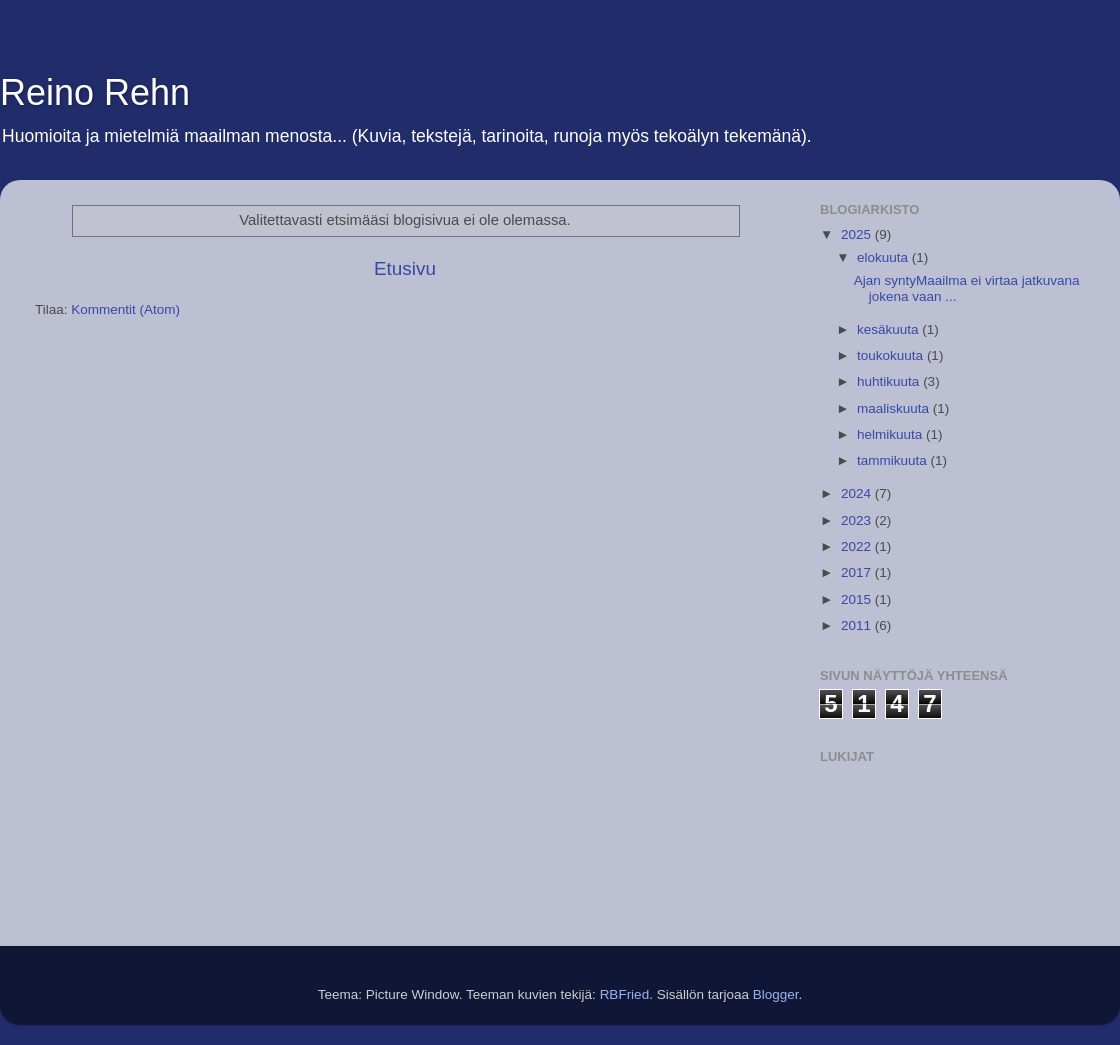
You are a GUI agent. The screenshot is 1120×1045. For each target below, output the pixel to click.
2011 (858, 625)
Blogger (776, 994)
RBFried (625, 994)
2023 (858, 520)
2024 (858, 493)
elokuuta (884, 257)
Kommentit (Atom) (125, 309)
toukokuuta (892, 355)
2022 (858, 546)
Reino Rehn (95, 92)
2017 (858, 572)
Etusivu (405, 268)
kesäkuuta (889, 329)
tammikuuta (894, 460)
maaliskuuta (895, 408)
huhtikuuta (890, 381)
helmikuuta (891, 434)
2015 (858, 599)
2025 (858, 234)
